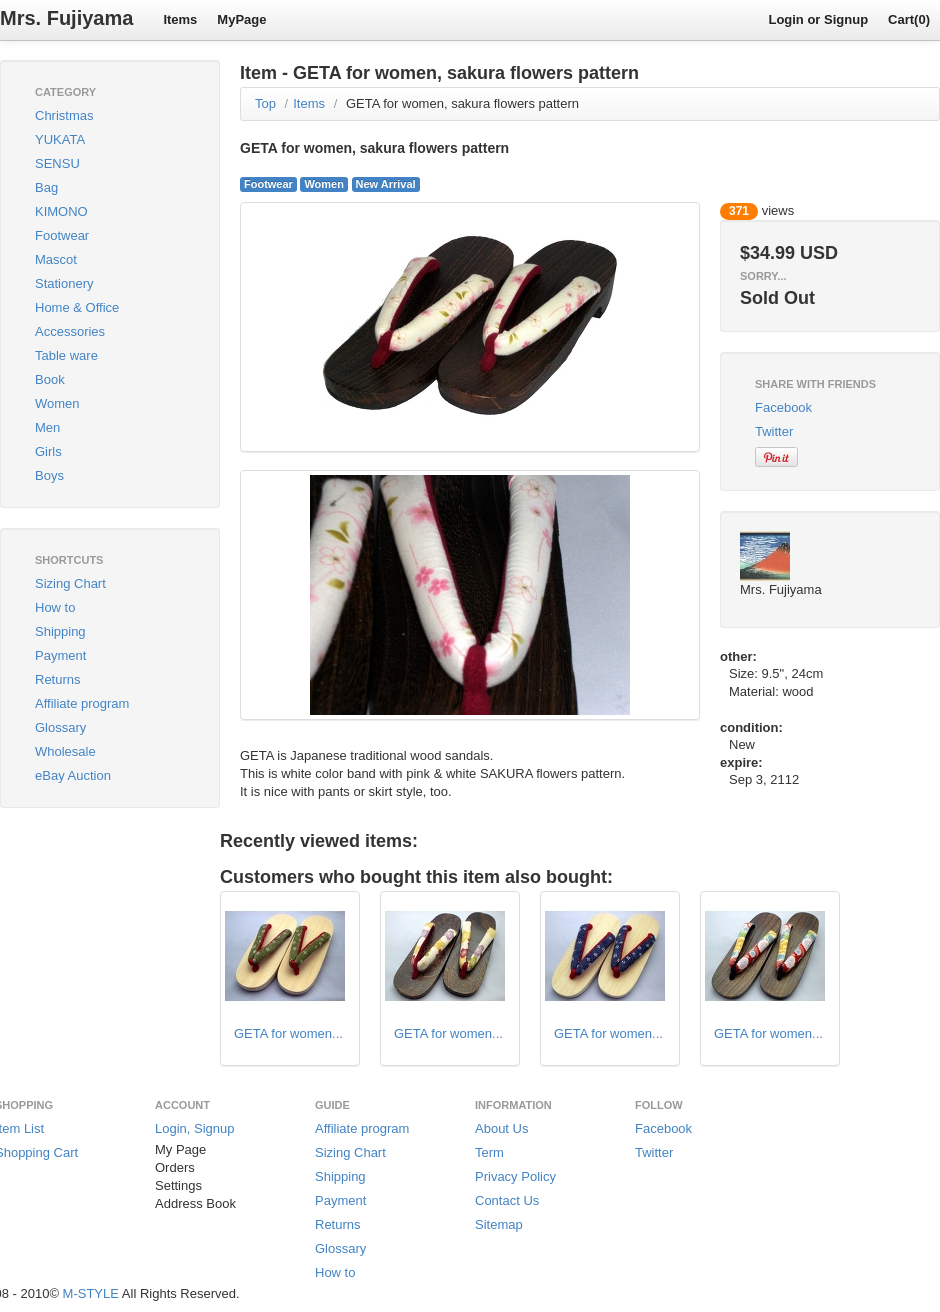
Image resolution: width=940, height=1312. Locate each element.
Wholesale (65, 751)
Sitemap (499, 1224)
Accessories (70, 331)
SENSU (57, 163)
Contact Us (507, 1200)
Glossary (60, 727)
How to (55, 607)
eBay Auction (73, 775)
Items (180, 19)
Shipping (60, 631)
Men (47, 427)
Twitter (774, 431)
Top (265, 103)
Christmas (64, 115)
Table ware (66, 355)
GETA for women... (288, 1033)
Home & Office (77, 307)
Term (489, 1152)
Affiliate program (82, 703)
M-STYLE (91, 1293)
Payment (60, 655)
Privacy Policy (515, 1176)
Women (57, 403)
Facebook (783, 407)
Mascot (56, 259)
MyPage (241, 19)
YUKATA (60, 139)
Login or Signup (818, 19)
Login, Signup (195, 1128)
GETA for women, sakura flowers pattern (462, 103)
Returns (58, 679)
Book (50, 379)
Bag (46, 187)
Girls (48, 451)
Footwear (62, 235)
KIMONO (61, 211)
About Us (501, 1128)
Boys (49, 475)
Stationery (64, 283)
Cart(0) (909, 19)
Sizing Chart (70, 583)
